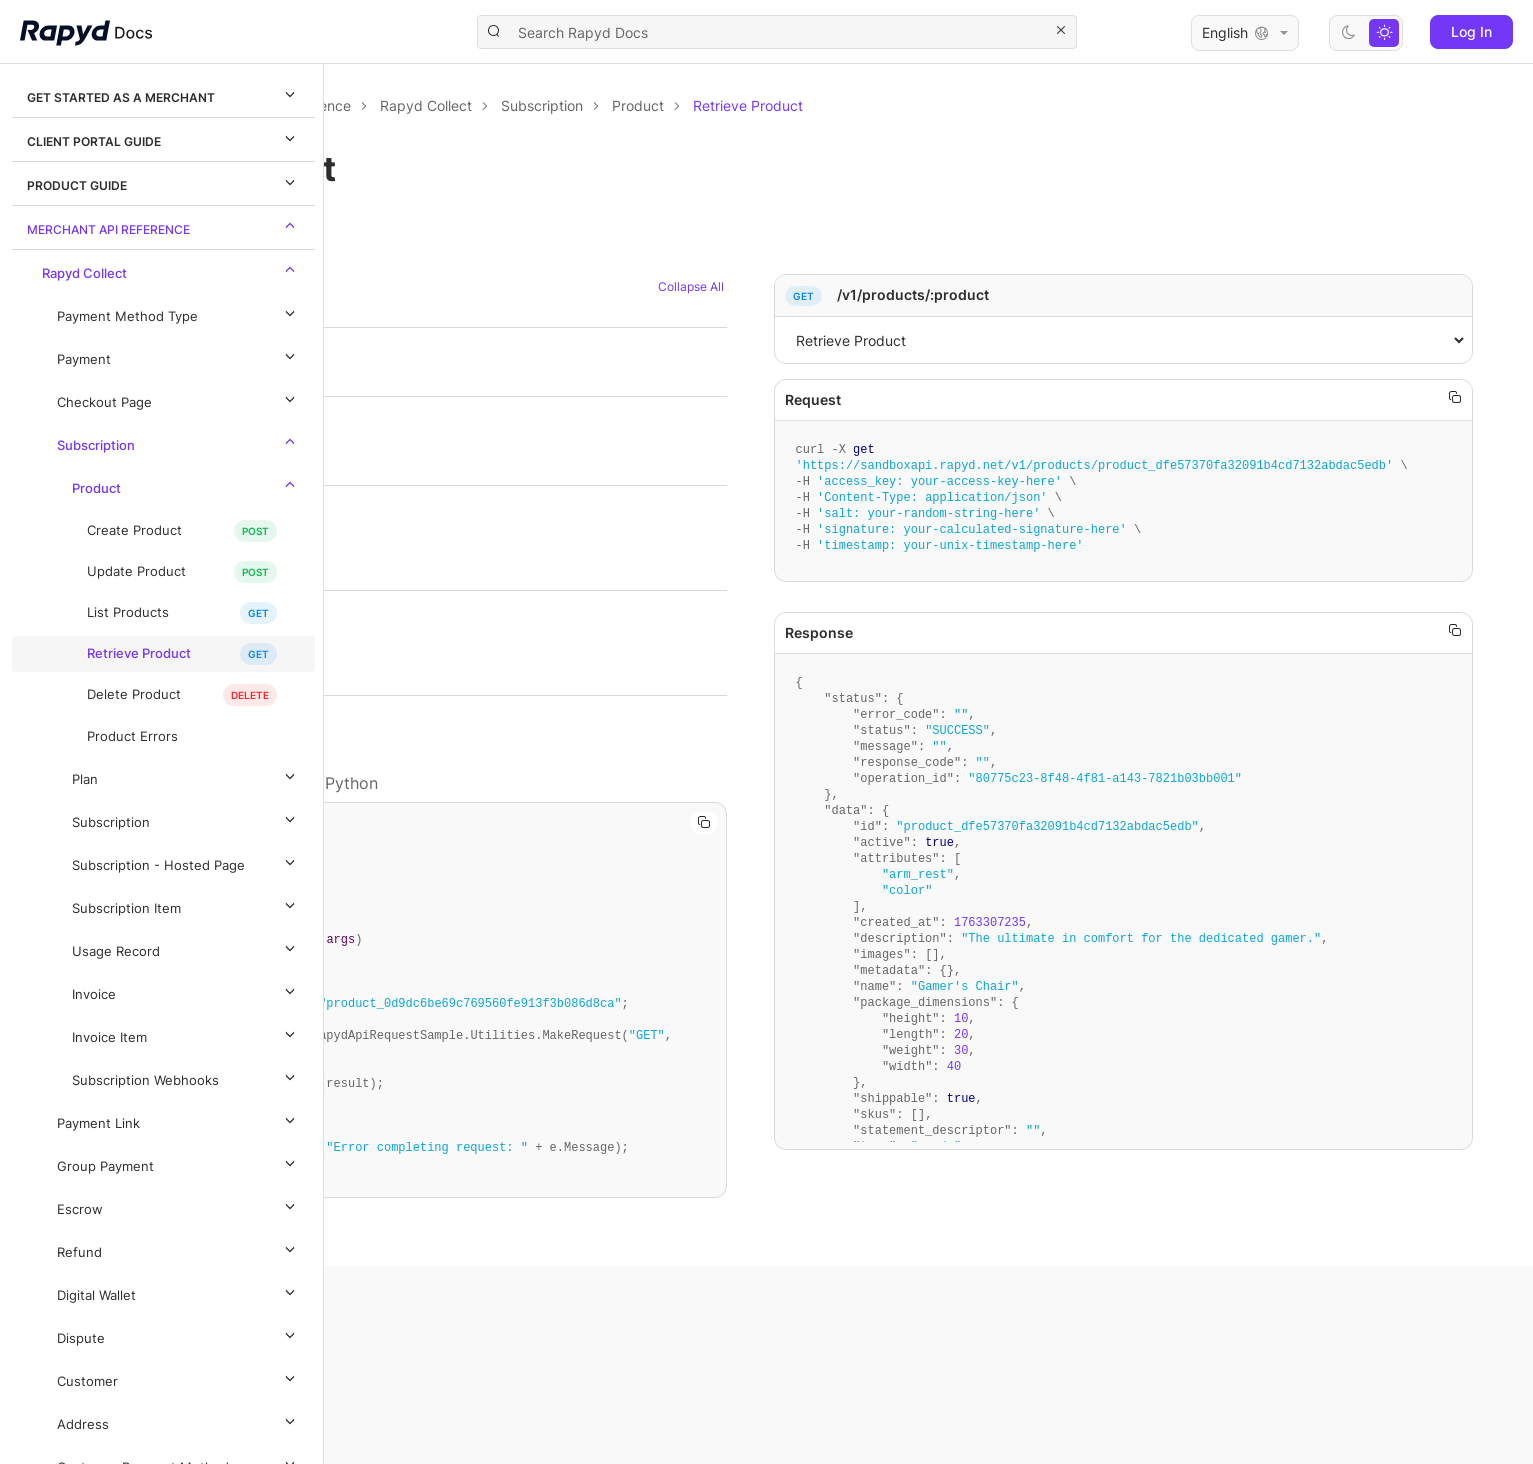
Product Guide (164, 182)
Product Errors (132, 736)
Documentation (437, 105)
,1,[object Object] (1204, 340)
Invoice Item (186, 1034)
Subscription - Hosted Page (186, 862)
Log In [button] (1471, 31)
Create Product (134, 530)
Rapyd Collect (171, 270)
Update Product (136, 571)
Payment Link (179, 1120)
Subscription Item (186, 905)
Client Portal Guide (164, 138)
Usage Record (186, 948)
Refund (179, 1249)
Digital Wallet (179, 1292)
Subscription (179, 442)
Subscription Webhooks (186, 1077)
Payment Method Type (179, 313)
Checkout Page (179, 399)
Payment (179, 356)
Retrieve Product (139, 653)
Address (179, 1421)
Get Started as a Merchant (164, 94)
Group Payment (179, 1163)
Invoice (186, 991)
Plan (186, 776)
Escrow (179, 1206)
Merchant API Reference (164, 226)
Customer (179, 1378)
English (1245, 33)
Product (186, 485)
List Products (128, 612)
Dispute (179, 1335)
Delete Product (134, 694)
